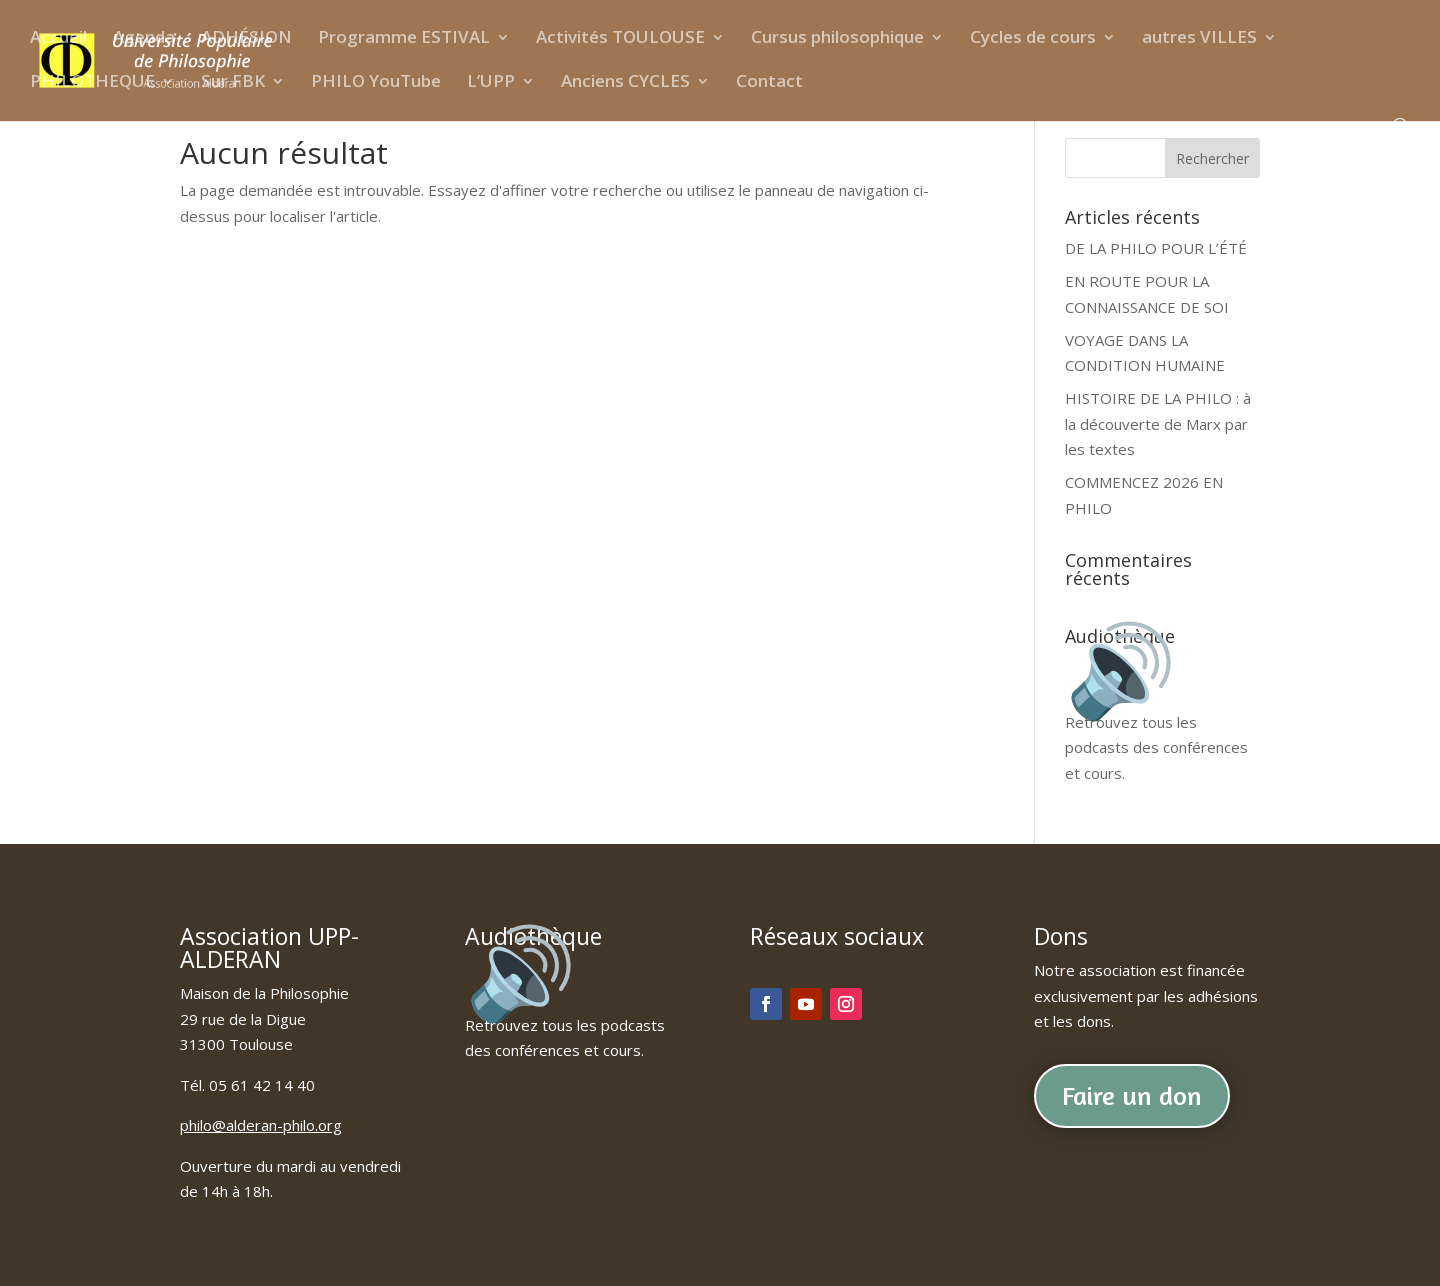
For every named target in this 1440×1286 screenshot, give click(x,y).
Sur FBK (233, 83)
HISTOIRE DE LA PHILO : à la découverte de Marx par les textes (1158, 423)
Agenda (144, 39)
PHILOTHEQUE (92, 83)
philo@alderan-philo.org (261, 1125)
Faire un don (1132, 1095)
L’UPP (491, 83)
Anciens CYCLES (625, 83)
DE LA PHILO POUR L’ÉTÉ (1156, 248)
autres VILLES (1199, 39)
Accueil (58, 39)
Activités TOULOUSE (620, 39)
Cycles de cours (1033, 39)
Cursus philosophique (837, 39)
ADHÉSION (246, 39)
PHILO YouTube (376, 83)
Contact (769, 83)
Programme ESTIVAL (404, 39)
